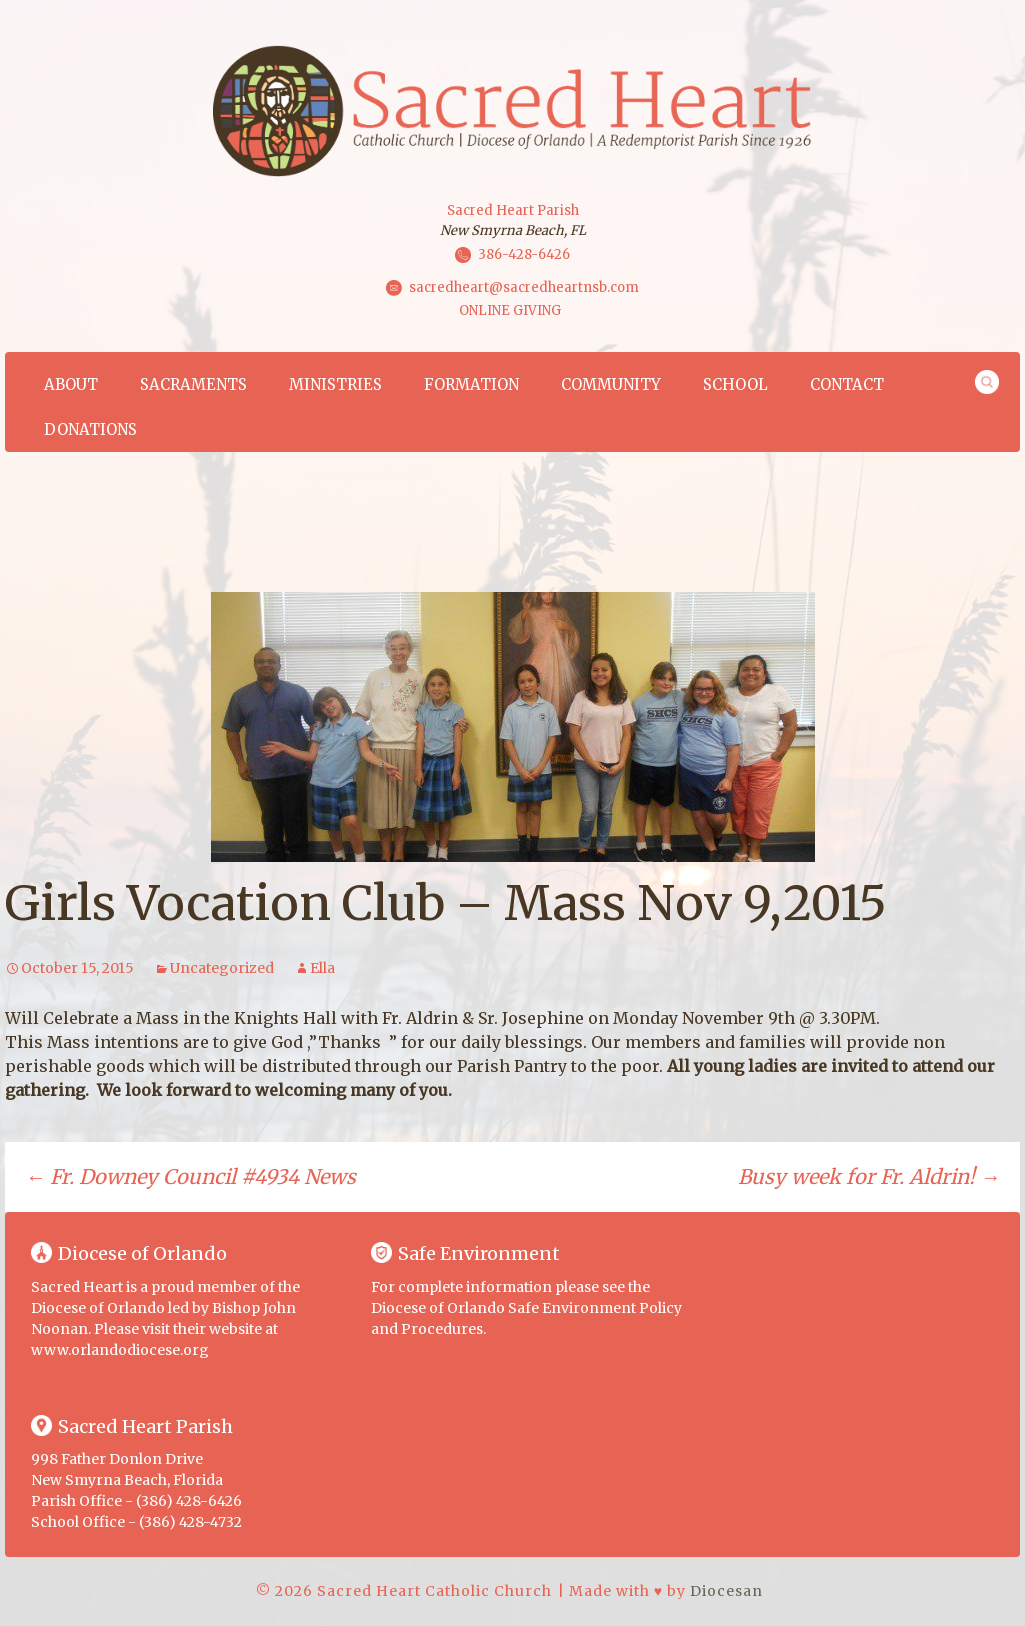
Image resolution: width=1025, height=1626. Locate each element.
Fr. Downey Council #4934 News (190, 1176)
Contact (847, 384)
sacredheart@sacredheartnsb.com (524, 287)
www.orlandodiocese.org (120, 1350)
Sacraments (193, 384)
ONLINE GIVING (510, 310)
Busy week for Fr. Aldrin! (869, 1176)
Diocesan (726, 1591)
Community (611, 384)
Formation (471, 384)
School (735, 384)
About (71, 384)
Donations (90, 429)
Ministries (335, 384)
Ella (322, 968)
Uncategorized (222, 968)
